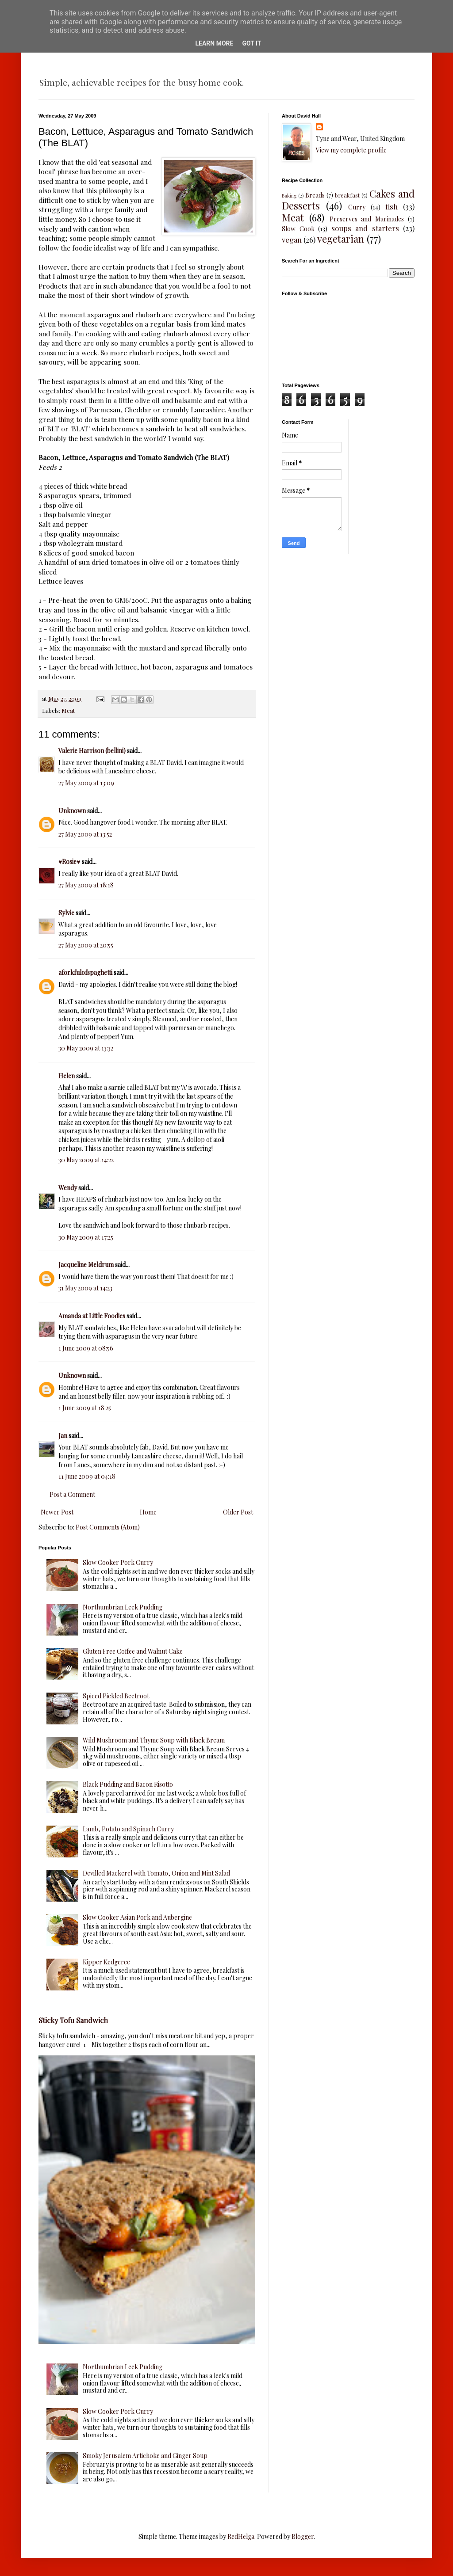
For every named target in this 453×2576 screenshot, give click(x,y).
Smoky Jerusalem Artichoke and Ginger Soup (145, 2455)
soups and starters (365, 228)
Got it (251, 43)
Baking (289, 195)
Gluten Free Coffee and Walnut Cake (133, 1651)
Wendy (67, 1187)
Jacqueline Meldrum (86, 1264)
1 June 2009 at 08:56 (85, 1348)
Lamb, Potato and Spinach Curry (128, 1829)
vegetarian (340, 238)
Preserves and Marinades (367, 219)
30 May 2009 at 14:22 (86, 1160)
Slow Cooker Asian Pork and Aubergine (137, 1917)
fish (391, 206)
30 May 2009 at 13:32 (85, 1048)
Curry (356, 207)
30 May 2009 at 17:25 (85, 1237)
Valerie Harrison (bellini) (92, 750)
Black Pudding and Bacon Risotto (128, 1784)
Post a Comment (72, 1494)
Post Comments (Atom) (108, 1527)
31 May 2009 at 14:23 (85, 1288)
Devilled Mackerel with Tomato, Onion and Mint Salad (156, 1873)
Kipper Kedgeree (106, 1962)
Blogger (303, 2536)
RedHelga (240, 2536)
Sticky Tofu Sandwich (73, 2020)
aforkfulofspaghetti (85, 972)
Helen (66, 1076)
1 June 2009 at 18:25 (84, 1408)
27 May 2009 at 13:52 (85, 834)
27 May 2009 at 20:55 (85, 945)
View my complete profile (351, 150)
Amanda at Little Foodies (91, 1316)
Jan (62, 1435)
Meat (68, 710)
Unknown (72, 811)
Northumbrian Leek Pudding (122, 1607)
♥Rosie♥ (69, 861)
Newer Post (57, 1512)
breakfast (347, 195)
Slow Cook (298, 228)
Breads (315, 195)
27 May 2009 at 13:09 (86, 783)
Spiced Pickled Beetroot (116, 1696)
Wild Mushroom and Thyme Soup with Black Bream (154, 1740)
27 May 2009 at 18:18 (86, 885)
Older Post (238, 1512)
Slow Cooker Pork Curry (118, 1562)
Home (148, 1512)
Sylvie (66, 913)
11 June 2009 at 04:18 (86, 1476)
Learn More (214, 43)
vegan (292, 239)
